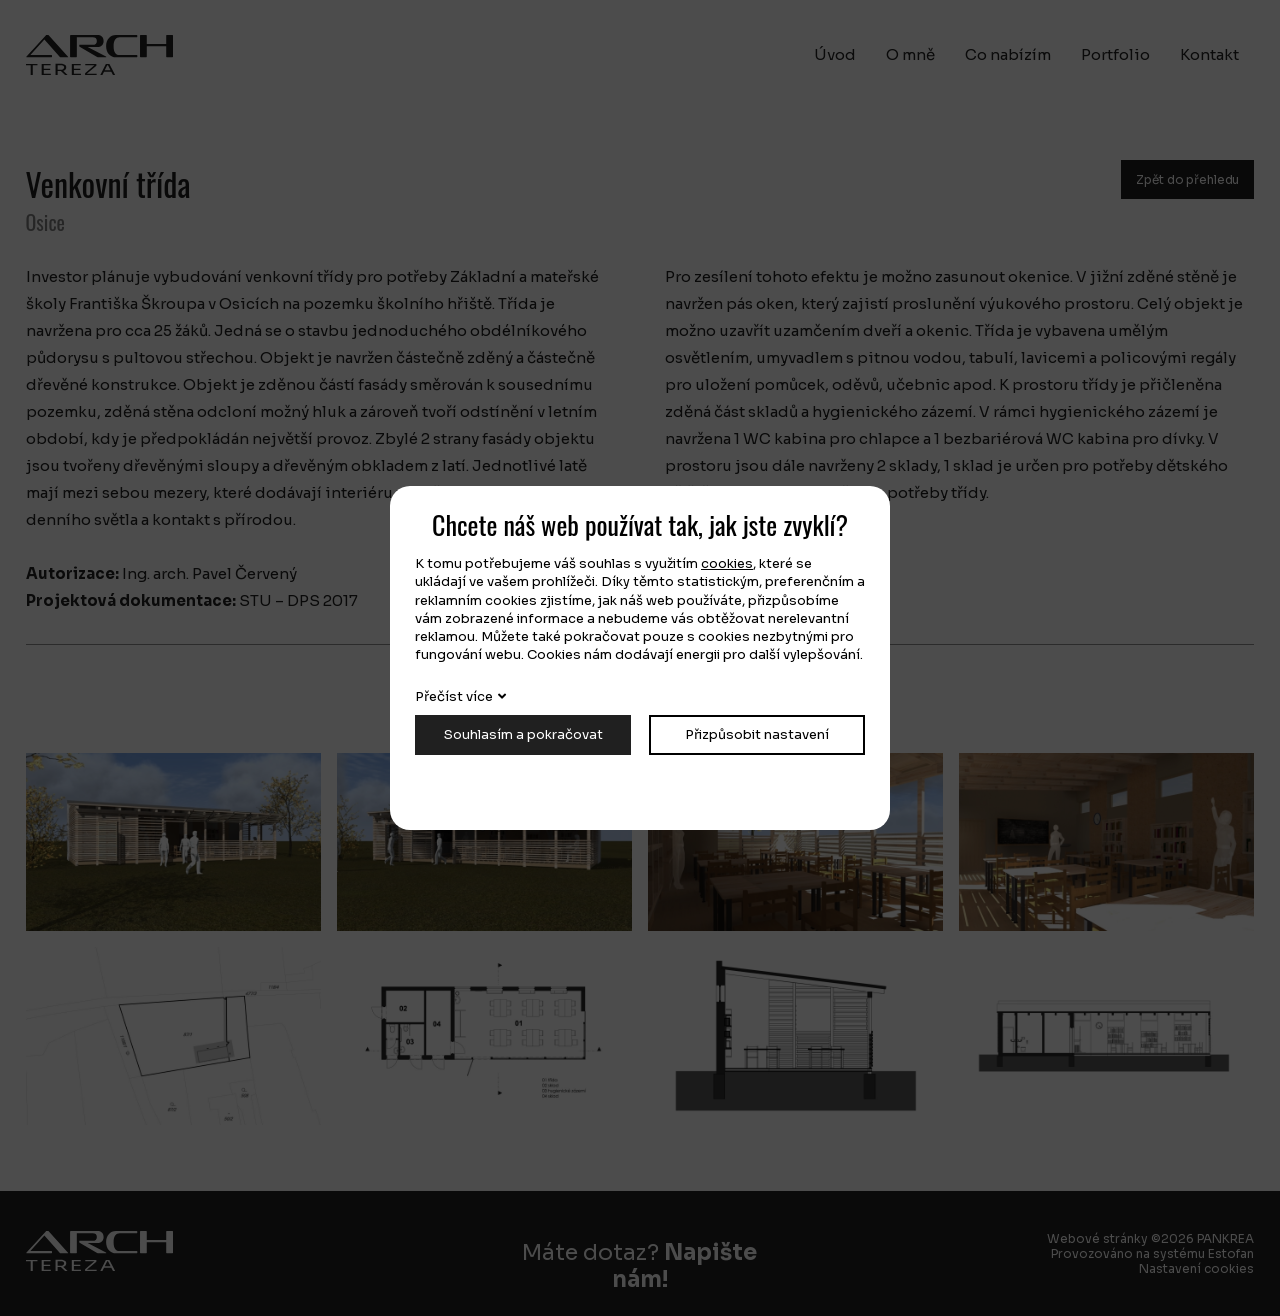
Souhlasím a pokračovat (523, 734)
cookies (727, 563)
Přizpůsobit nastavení (757, 734)
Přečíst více (454, 696)
